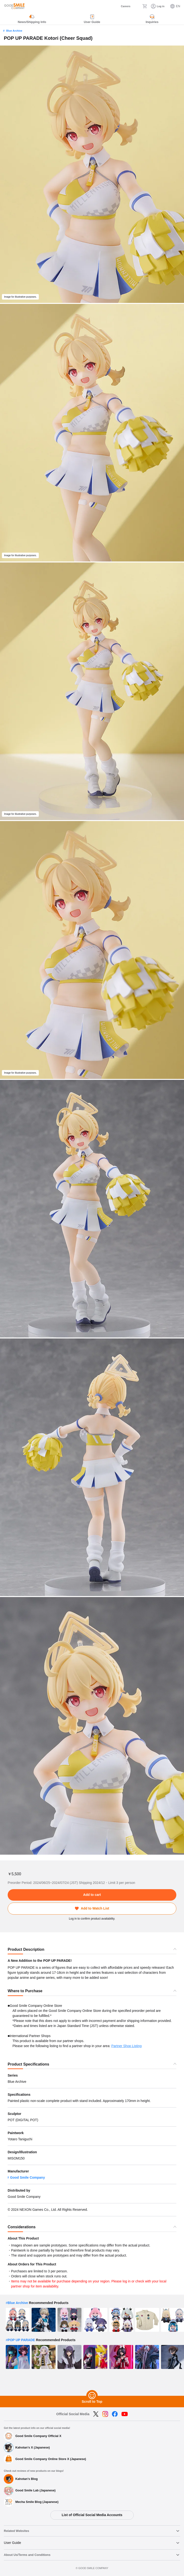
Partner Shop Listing (126, 2046)
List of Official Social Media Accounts (92, 2515)
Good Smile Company (27, 2177)
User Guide (12, 2543)
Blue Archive (14, 30)
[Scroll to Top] (92, 2396)
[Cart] (144, 6)
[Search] (136, 6)
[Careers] (122, 6)
